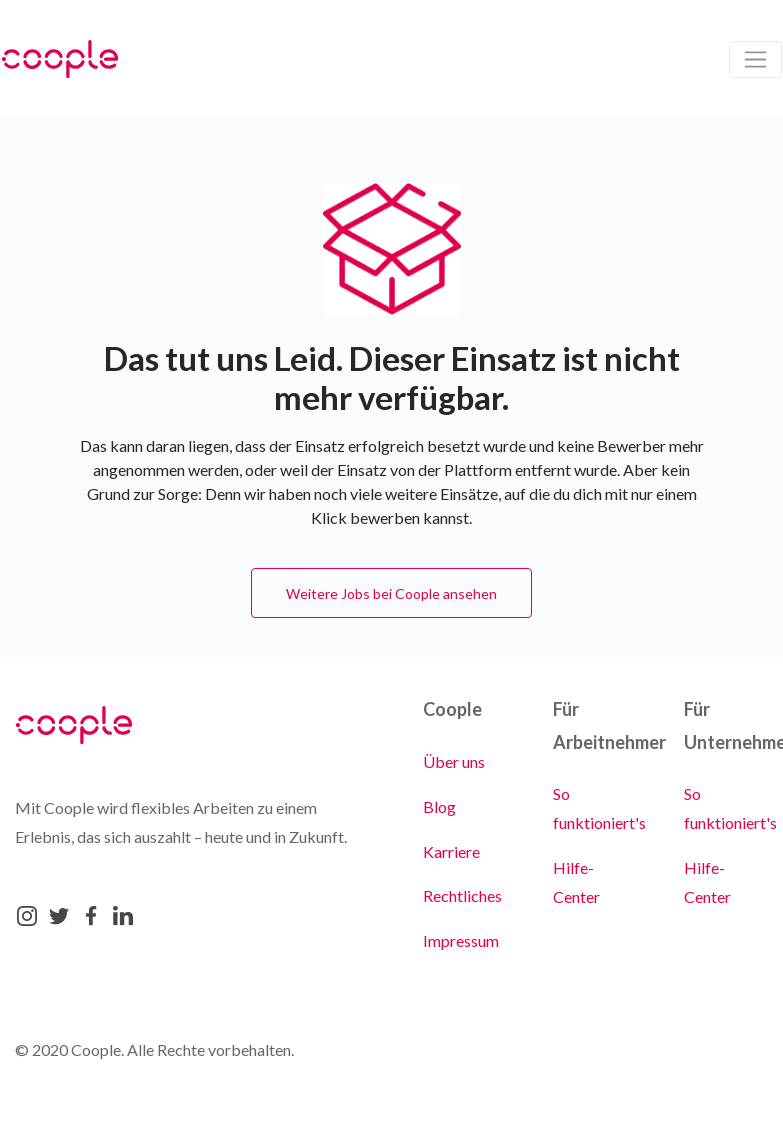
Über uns (454, 761)
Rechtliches (462, 895)
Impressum (461, 940)
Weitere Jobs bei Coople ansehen (391, 593)
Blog (439, 806)
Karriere (451, 851)
